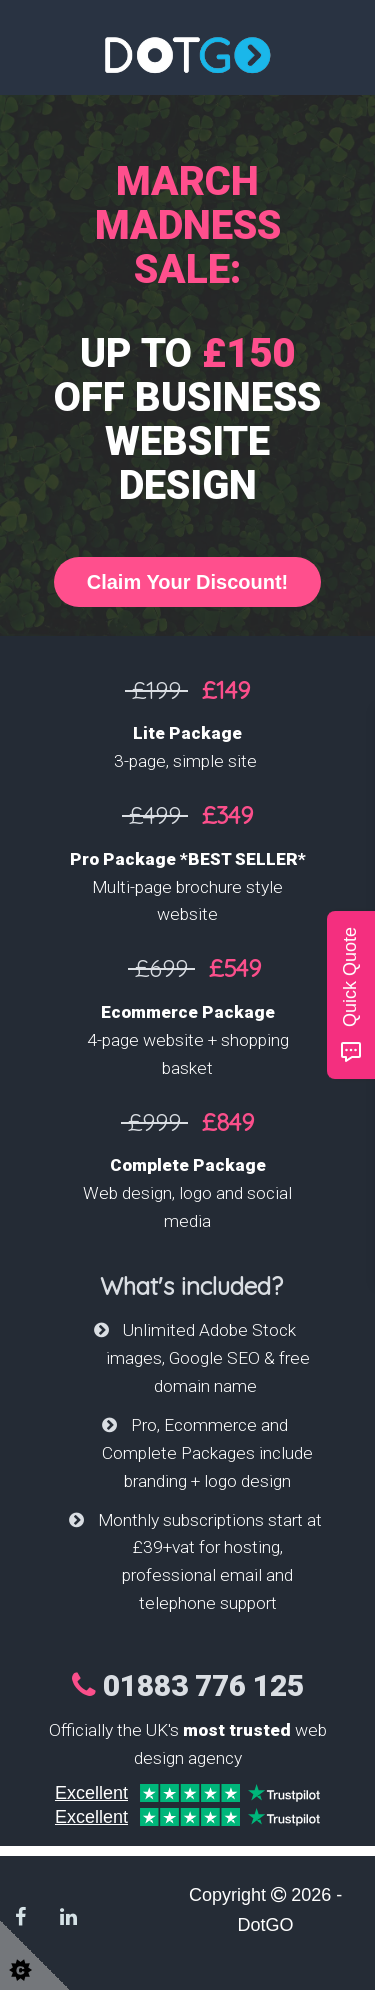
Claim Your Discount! (188, 582)
